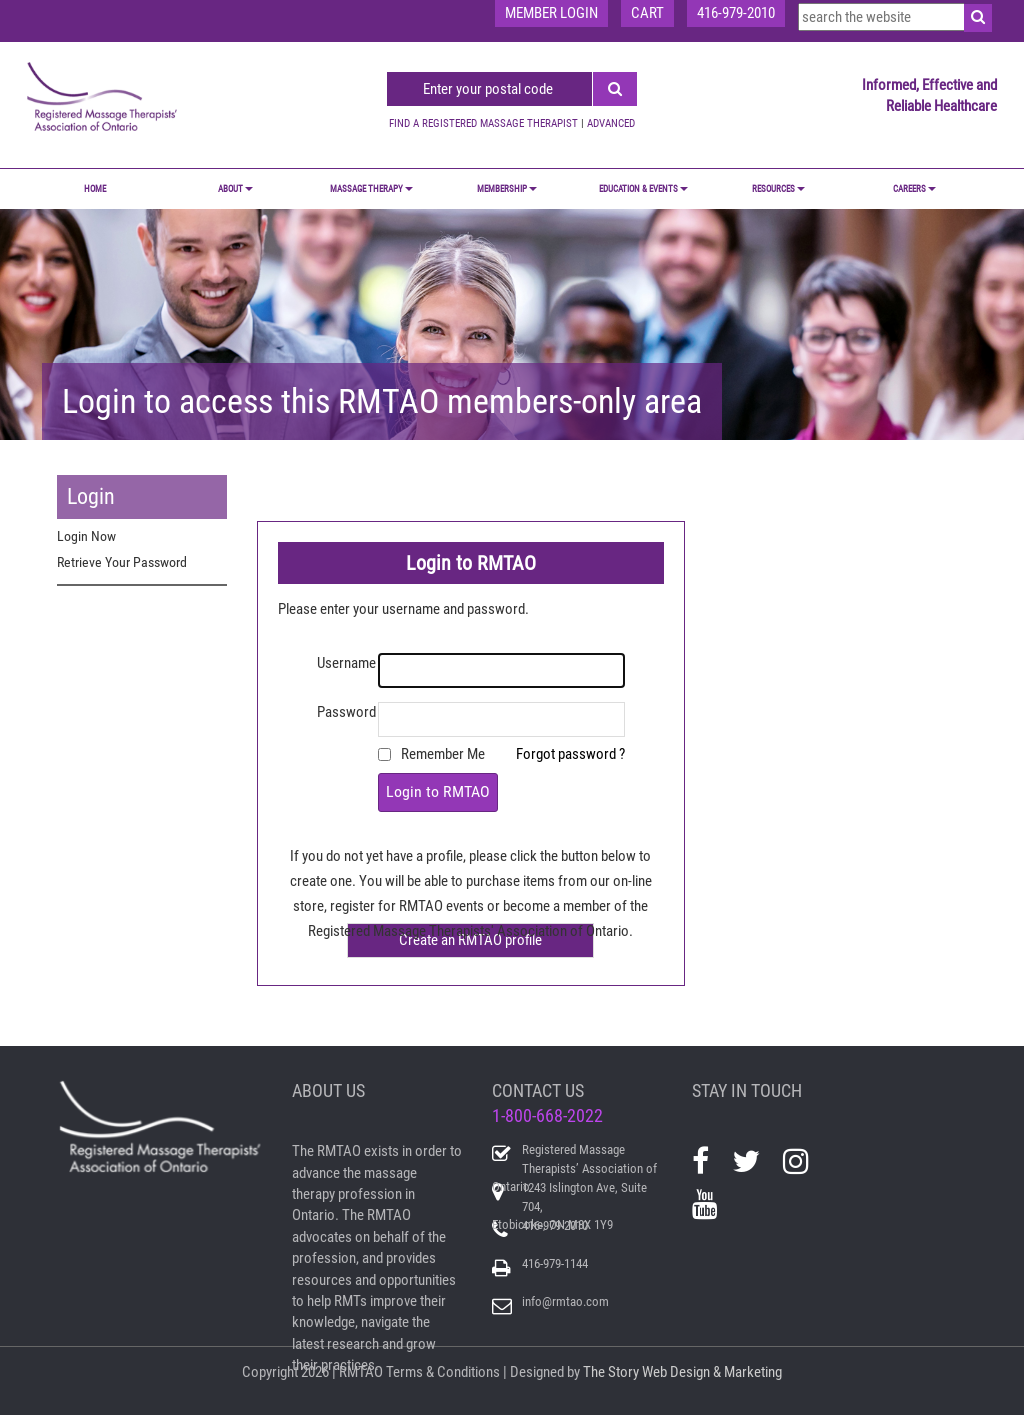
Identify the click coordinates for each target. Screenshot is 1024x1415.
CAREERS (914, 189)
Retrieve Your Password (122, 562)
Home (95, 189)
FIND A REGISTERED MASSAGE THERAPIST (483, 123)
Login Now (86, 536)
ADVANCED (611, 123)
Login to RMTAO (438, 791)
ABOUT (235, 189)
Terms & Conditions (443, 1372)
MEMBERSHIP (507, 189)
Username (346, 663)
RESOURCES (778, 189)
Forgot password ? (570, 754)
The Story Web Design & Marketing (682, 1372)
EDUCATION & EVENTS (643, 189)
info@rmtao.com (565, 1301)
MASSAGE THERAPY (371, 189)
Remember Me (443, 754)
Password (346, 712)
